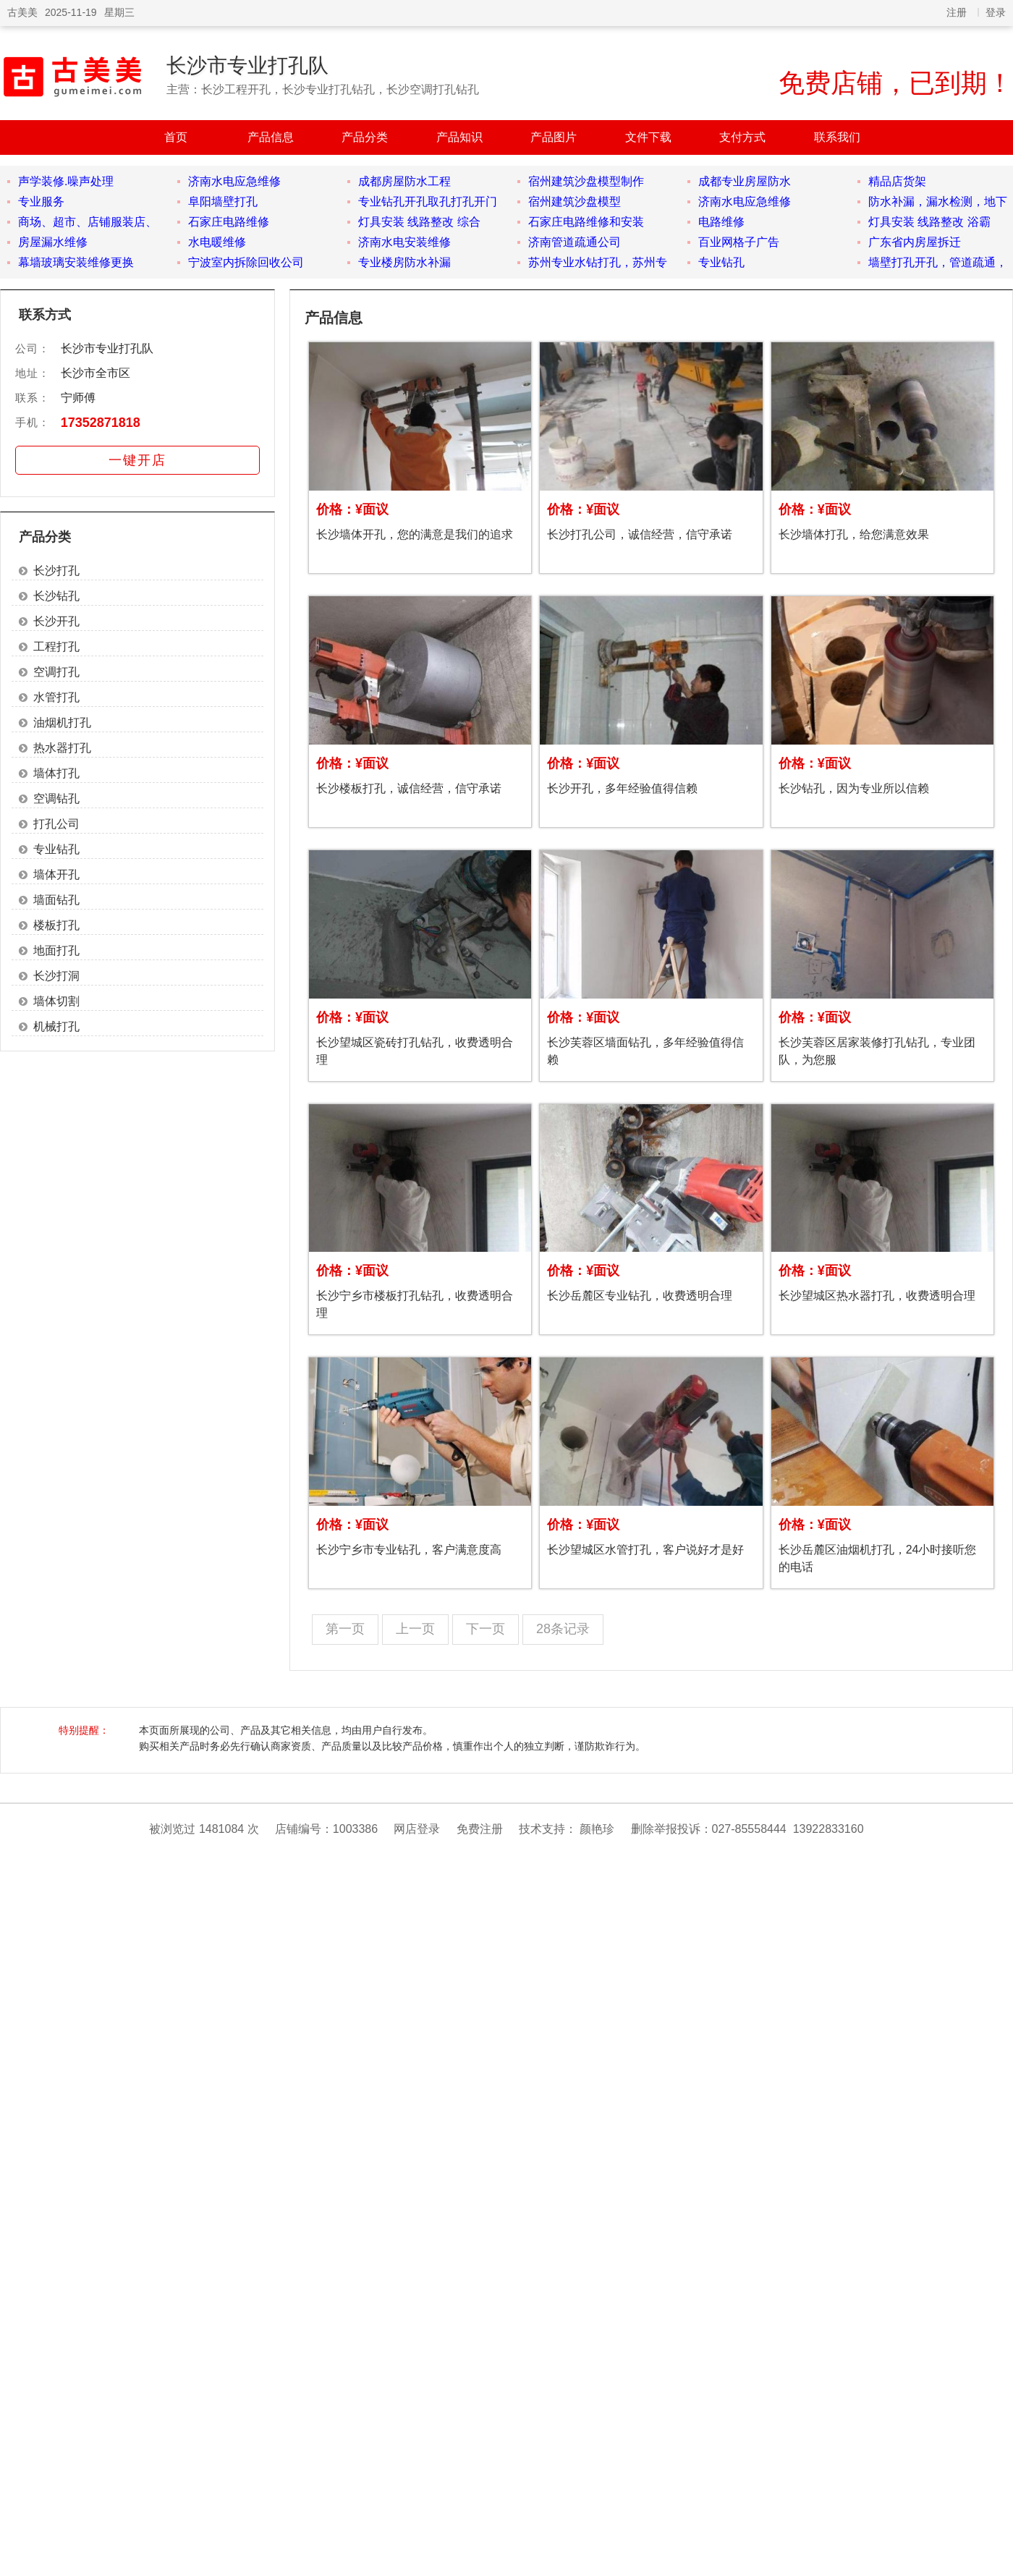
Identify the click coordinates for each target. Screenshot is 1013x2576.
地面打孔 (56, 950)
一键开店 (137, 460)
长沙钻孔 (56, 596)
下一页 (485, 1629)
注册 (956, 12)
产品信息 (270, 137)
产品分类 (365, 137)
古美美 (22, 12)
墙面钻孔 (56, 900)
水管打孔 (56, 697)
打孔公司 (56, 824)
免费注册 (480, 1829)
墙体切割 (56, 1001)
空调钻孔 (56, 798)
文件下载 (648, 137)
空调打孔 (56, 672)
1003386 (355, 1829)
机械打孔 (56, 1026)
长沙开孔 (56, 621)
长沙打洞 (56, 976)
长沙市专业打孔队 (247, 65)
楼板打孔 (56, 925)
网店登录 (417, 1829)
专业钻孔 (56, 849)
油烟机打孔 (62, 722)
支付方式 (742, 137)
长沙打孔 (56, 570)
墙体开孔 (56, 874)
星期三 (119, 12)
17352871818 (100, 422)
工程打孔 (56, 646)
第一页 (345, 1629)
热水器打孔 (62, 748)
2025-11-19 (71, 12)
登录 (996, 12)
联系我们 (837, 137)
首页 (175, 137)
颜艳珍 (597, 1829)
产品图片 (553, 137)
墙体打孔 (56, 773)
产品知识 (459, 137)
